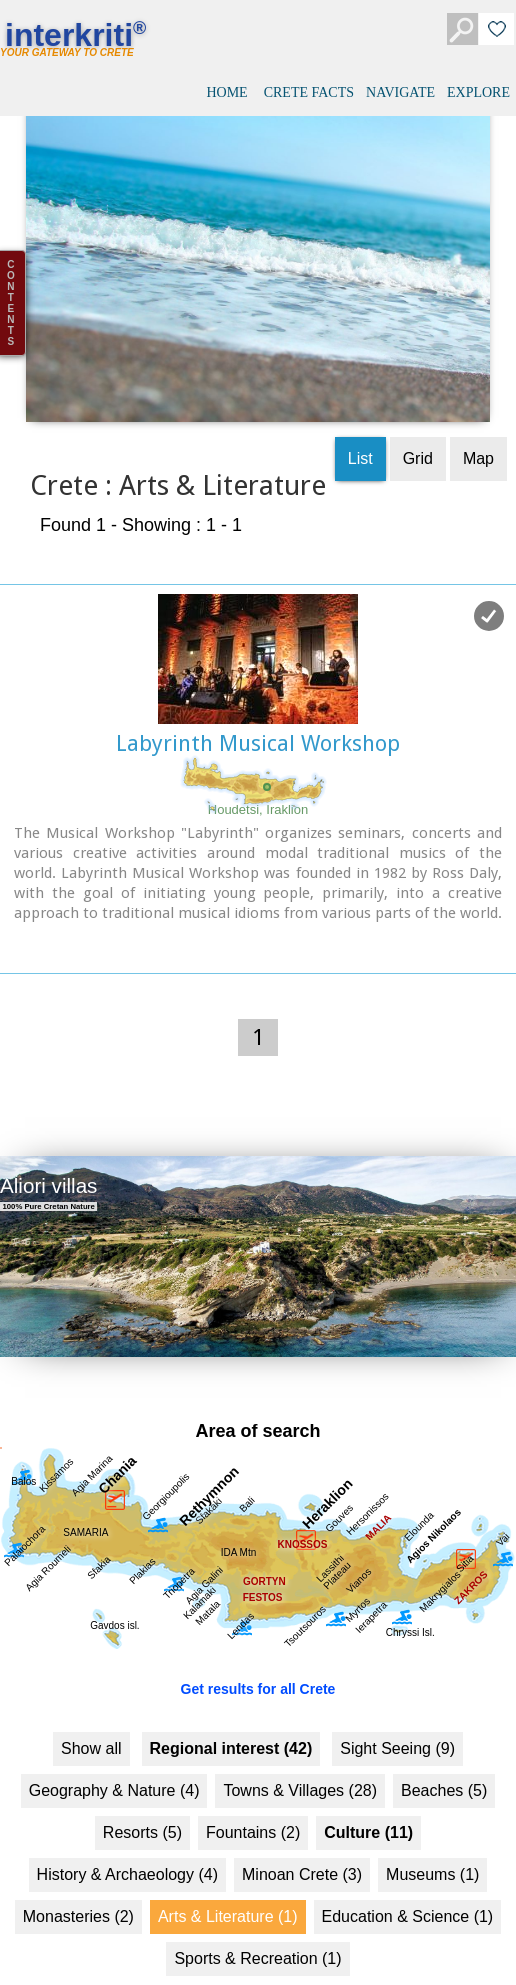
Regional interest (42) (231, 1707)
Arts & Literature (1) (228, 1875)
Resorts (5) (142, 1791)
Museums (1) (432, 1833)
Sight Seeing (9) (397, 1707)
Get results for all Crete (258, 1648)
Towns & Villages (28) (300, 1749)
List (360, 417)
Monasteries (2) (78, 1875)
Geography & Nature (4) (114, 1749)
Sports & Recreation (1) (257, 1917)
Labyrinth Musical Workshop (258, 702)
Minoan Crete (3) (302, 1833)
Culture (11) (368, 1791)
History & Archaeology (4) (127, 1833)
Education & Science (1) (408, 1875)
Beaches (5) (444, 1749)
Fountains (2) (253, 1791)
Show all (91, 1707)
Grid (418, 417)
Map (478, 417)
